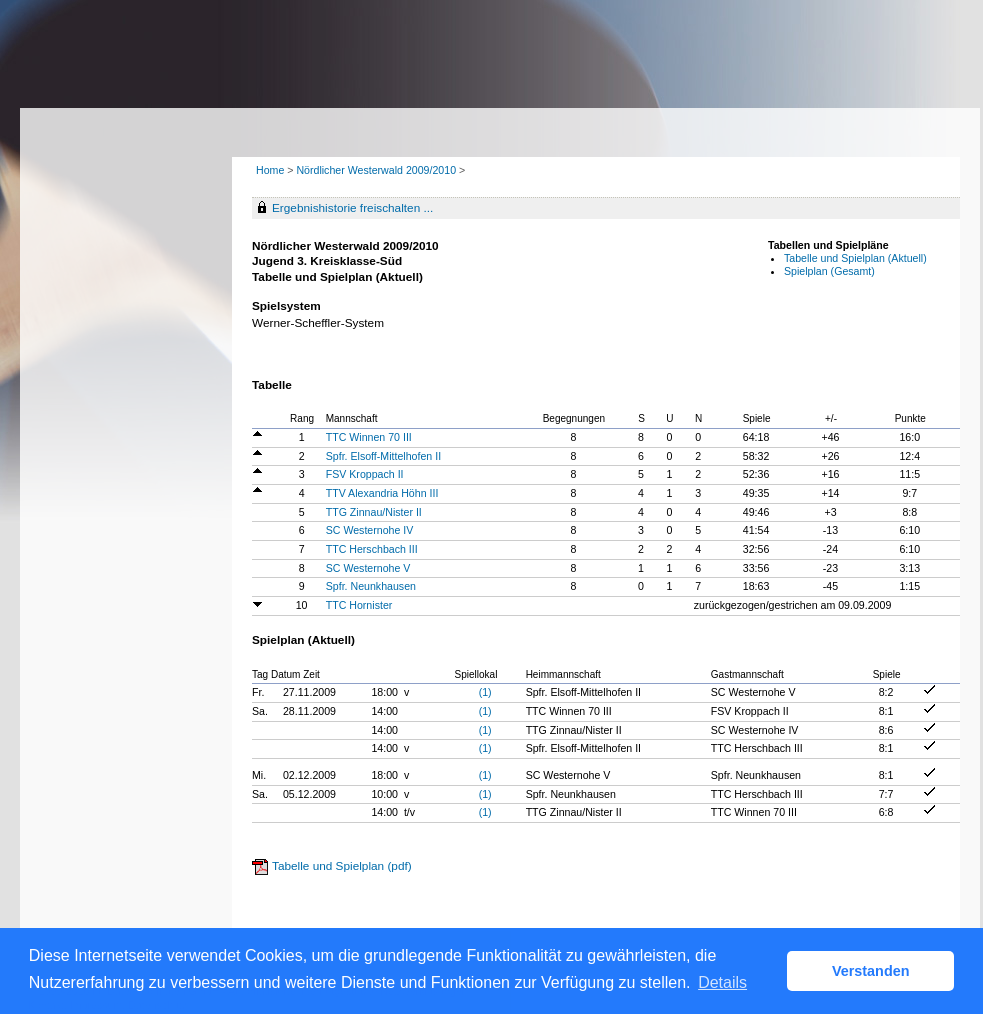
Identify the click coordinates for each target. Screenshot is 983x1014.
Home (270, 170)
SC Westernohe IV (370, 530)
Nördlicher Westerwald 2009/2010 (377, 170)
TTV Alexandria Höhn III (382, 493)
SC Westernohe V (368, 568)
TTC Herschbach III (372, 549)
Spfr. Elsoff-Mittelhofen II (383, 456)
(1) (485, 692)
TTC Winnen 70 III (369, 437)
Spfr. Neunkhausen (371, 586)
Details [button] (722, 982)
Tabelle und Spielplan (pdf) (342, 866)
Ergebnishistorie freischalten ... (352, 208)
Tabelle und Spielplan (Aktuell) (855, 258)
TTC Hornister (359, 605)
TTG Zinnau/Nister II (374, 512)
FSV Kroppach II (365, 474)
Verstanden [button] (871, 971)
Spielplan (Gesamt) (829, 271)
